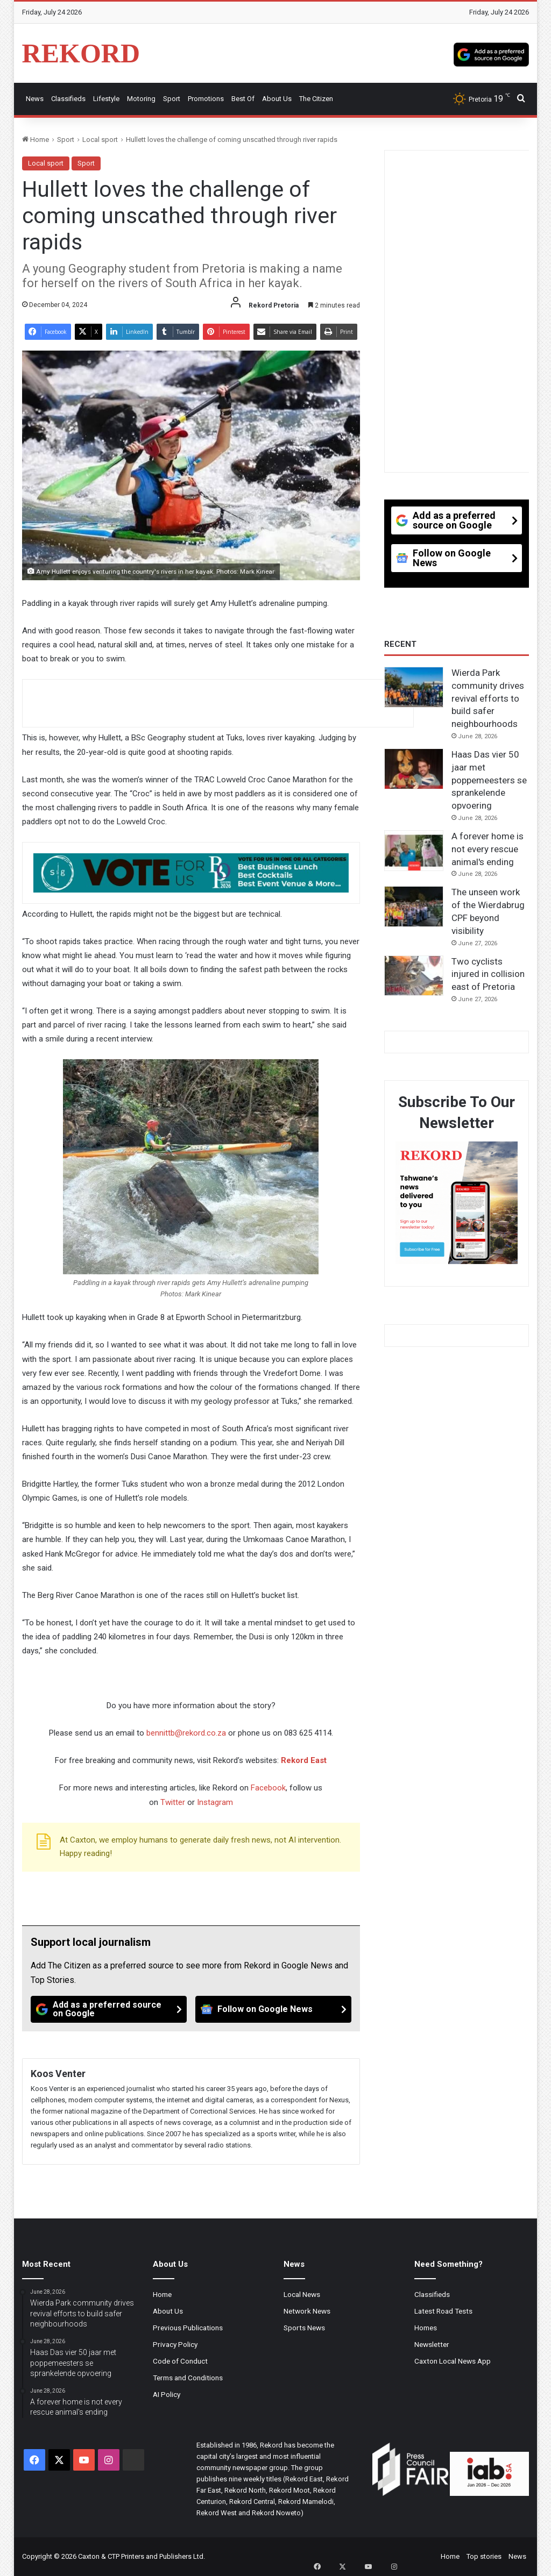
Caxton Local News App (452, 2361)
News (35, 99)
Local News (302, 2294)
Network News (307, 2311)
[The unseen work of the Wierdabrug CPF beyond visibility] (413, 906)
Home (35, 139)
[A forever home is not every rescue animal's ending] (413, 850)
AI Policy (166, 2394)
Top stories (484, 2556)
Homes (425, 2327)
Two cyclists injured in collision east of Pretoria (488, 974)
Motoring (141, 99)
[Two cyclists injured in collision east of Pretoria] (413, 975)
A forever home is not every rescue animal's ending (487, 849)
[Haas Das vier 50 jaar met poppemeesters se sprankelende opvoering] (413, 768)
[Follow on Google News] (273, 2009)
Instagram (215, 1802)
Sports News (304, 2327)
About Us (277, 99)
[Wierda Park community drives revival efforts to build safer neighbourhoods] (413, 687)
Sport (171, 99)
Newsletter (431, 2344)
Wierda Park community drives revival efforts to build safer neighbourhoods (487, 698)
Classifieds (68, 99)
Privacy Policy (175, 2344)
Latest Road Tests (443, 2311)
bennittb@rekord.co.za (186, 1733)
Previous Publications (188, 2327)
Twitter (172, 1802)
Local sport (100, 139)
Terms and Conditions (188, 2377)
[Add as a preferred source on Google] (491, 53)
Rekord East (304, 1760)
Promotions (206, 99)
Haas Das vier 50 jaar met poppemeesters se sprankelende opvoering (489, 780)
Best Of (243, 99)
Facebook (268, 1788)
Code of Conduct (180, 2361)
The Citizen (316, 99)
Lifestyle (106, 99)
